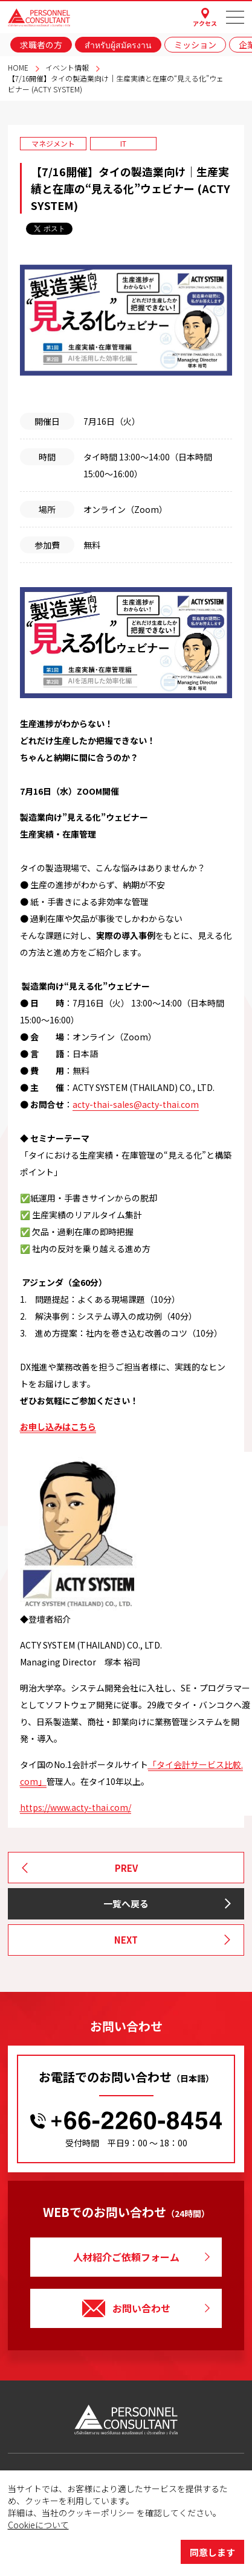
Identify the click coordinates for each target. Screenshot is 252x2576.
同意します (212, 2552)
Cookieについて (38, 2525)
